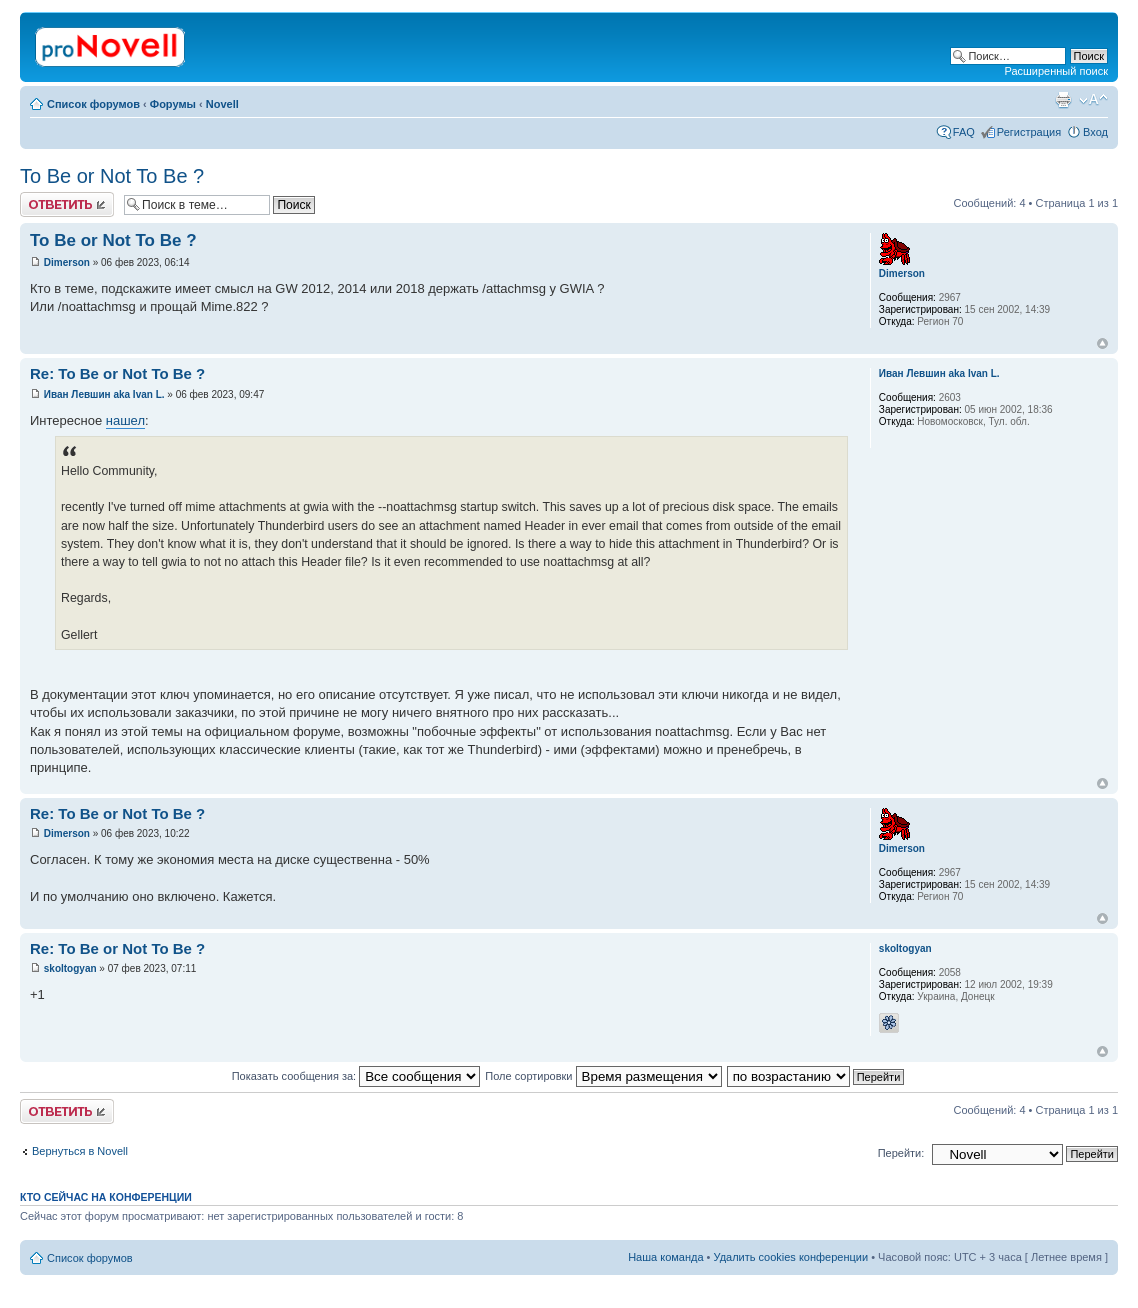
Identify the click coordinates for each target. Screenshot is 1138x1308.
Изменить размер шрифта (1093, 100)
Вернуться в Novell (80, 1151)
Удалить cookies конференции (791, 1257)
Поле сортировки (603, 1076)
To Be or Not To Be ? (112, 176)
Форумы (173, 104)
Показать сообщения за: (356, 1076)
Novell (222, 104)
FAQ (964, 132)
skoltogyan (70, 968)
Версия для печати (1063, 100)
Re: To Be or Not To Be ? (117, 373)
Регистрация (1029, 132)
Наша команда (665, 1257)
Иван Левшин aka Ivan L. (104, 394)
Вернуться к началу (1102, 343)
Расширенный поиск (1056, 71)
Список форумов (93, 104)
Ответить (67, 204)
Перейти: (901, 1153)
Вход (1095, 132)
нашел (125, 420)
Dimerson (67, 262)
